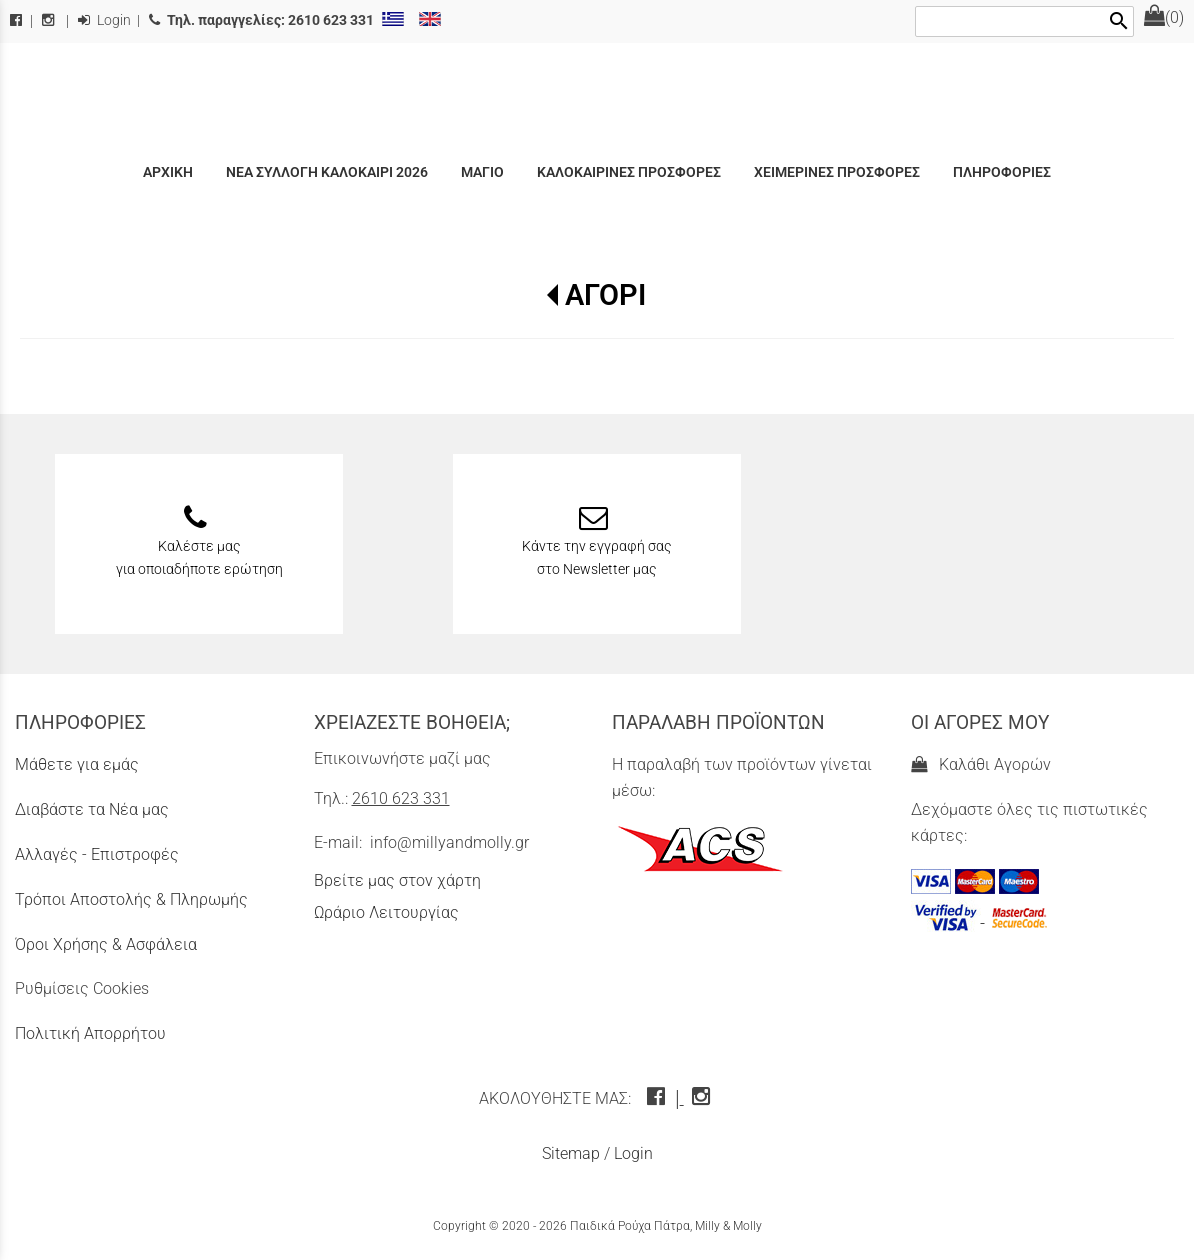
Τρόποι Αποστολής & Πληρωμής (131, 899)
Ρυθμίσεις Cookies (82, 988)
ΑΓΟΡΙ (605, 295)
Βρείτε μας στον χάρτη (397, 880)
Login (104, 20)
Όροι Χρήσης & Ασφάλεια (106, 944)
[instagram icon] (703, 1098)
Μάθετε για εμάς (77, 764)
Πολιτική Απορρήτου (90, 1033)
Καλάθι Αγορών (981, 764)
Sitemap (571, 1153)
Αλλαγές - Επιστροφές (97, 854)
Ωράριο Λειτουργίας (386, 912)
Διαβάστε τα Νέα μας (92, 809)
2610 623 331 (401, 798)
